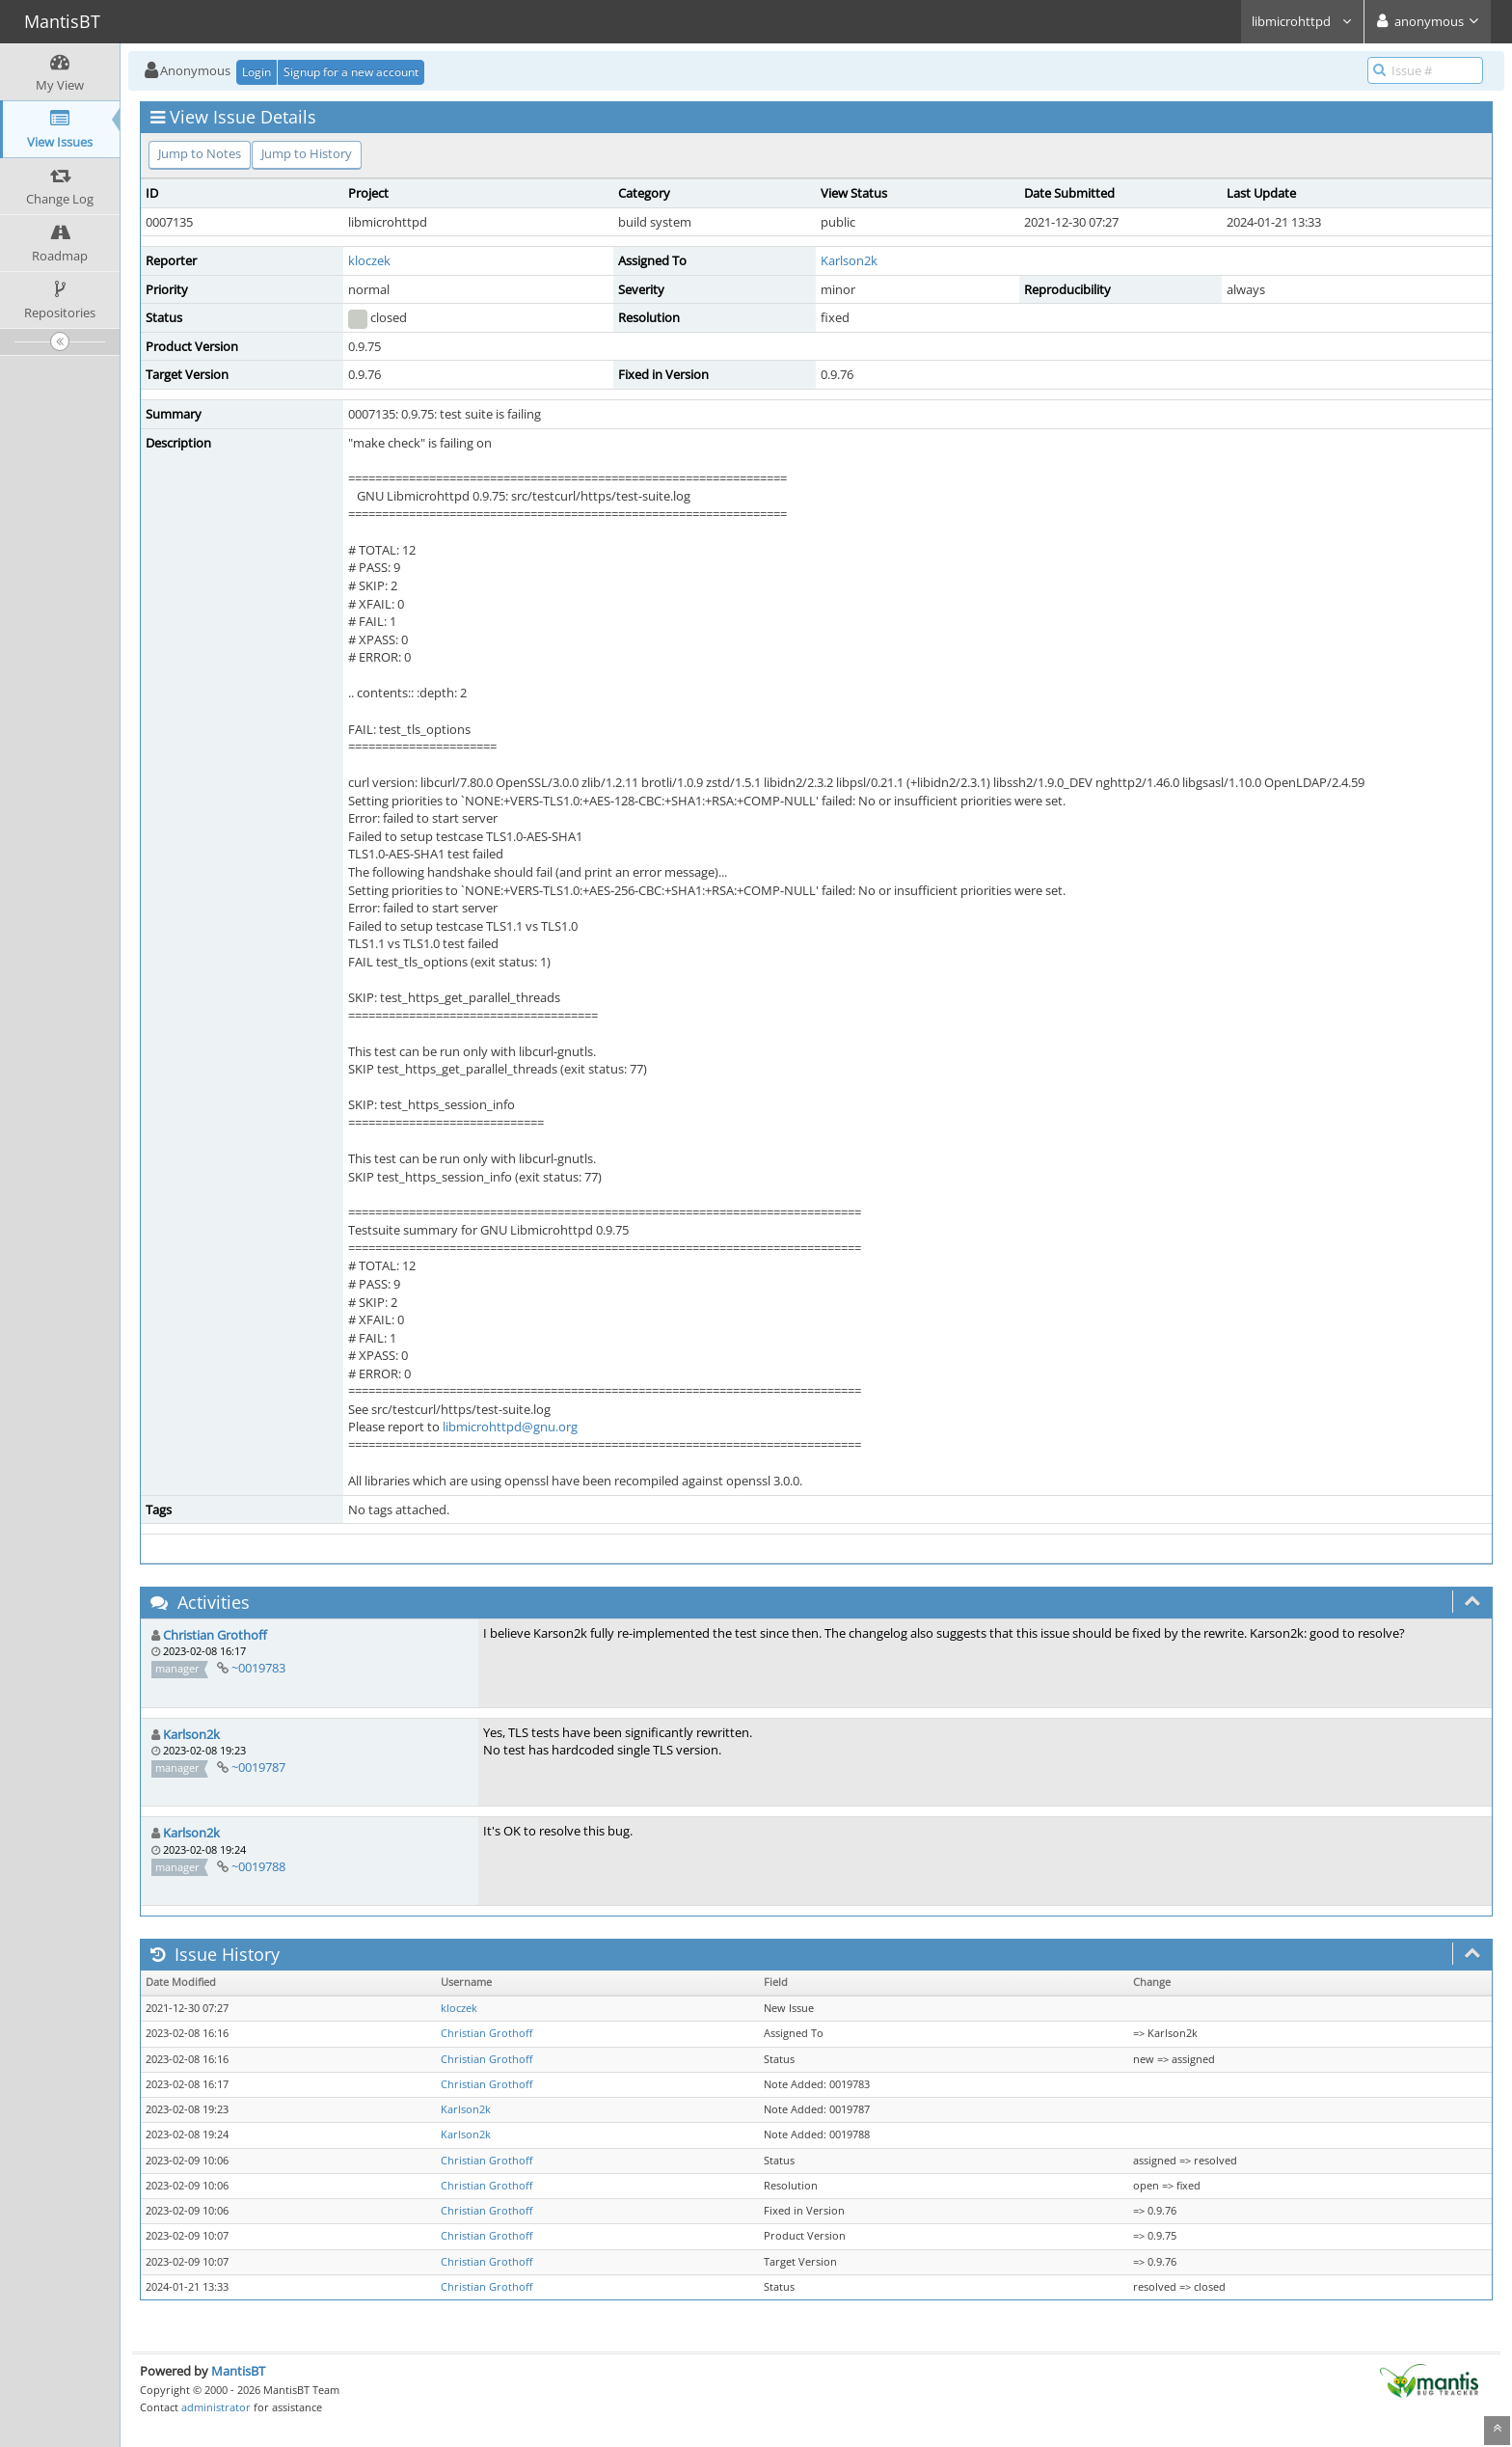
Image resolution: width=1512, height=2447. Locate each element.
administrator (216, 2407)
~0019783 (258, 1667)
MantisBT (238, 2370)
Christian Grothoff (215, 1635)
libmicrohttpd (1302, 21)
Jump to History (306, 153)
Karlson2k (849, 260)
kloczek (369, 260)
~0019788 (258, 1866)
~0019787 (258, 1767)
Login (256, 72)
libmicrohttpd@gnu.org (510, 1426)
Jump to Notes (199, 153)
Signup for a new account (351, 72)
